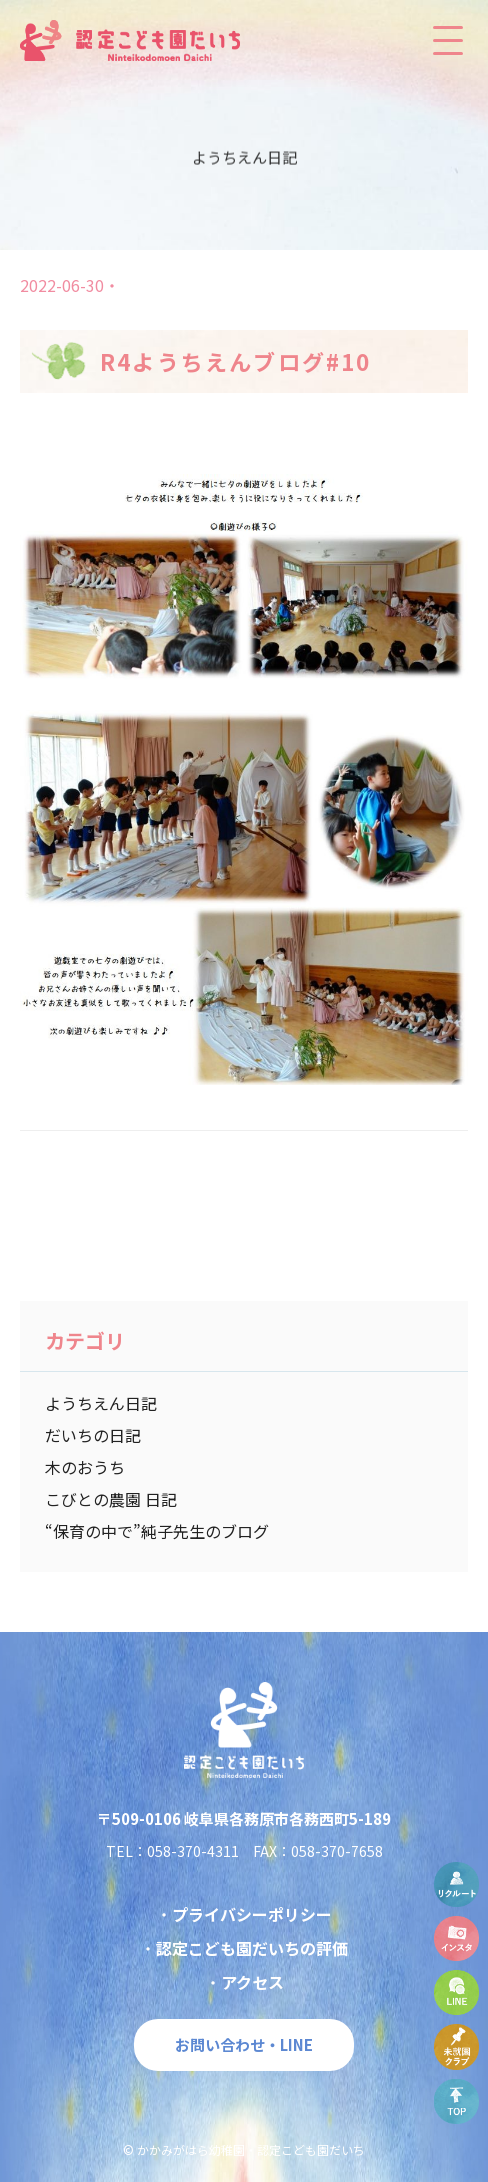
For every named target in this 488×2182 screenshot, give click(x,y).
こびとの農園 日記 (111, 1499)
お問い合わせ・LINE (244, 2044)
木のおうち (85, 1467)
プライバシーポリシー (252, 1914)
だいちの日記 (93, 1435)
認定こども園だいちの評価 (252, 1948)
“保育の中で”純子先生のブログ (157, 1531)
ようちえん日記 (101, 1403)
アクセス (252, 1982)
